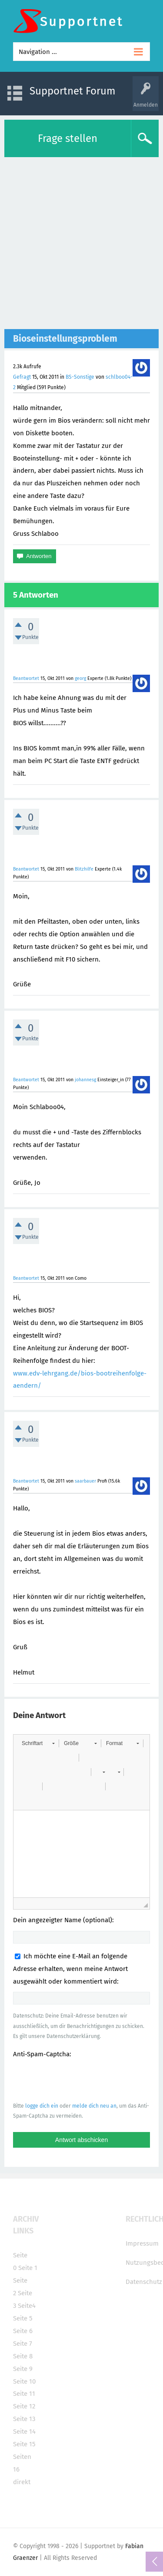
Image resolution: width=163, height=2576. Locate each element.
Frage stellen (67, 138)
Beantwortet (26, 678)
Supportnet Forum (73, 91)
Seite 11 (24, 2394)
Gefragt (22, 377)
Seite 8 (23, 2356)
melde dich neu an (94, 2106)
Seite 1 (27, 2268)
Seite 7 (22, 2343)
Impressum (142, 2243)
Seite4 (27, 2306)
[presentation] (79, 2080)
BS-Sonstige (80, 377)
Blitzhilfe (84, 869)
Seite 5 (23, 2318)
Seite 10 (24, 2381)
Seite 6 (23, 2331)
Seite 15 (24, 2444)
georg (80, 678)
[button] (38, 1743)
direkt (21, 2482)
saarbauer (85, 1481)
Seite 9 (23, 2369)
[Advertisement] (81, 243)
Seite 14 (24, 2431)
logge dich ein (41, 2106)
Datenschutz (144, 2282)
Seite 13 (24, 2419)
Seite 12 (24, 2406)
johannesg (85, 1080)
